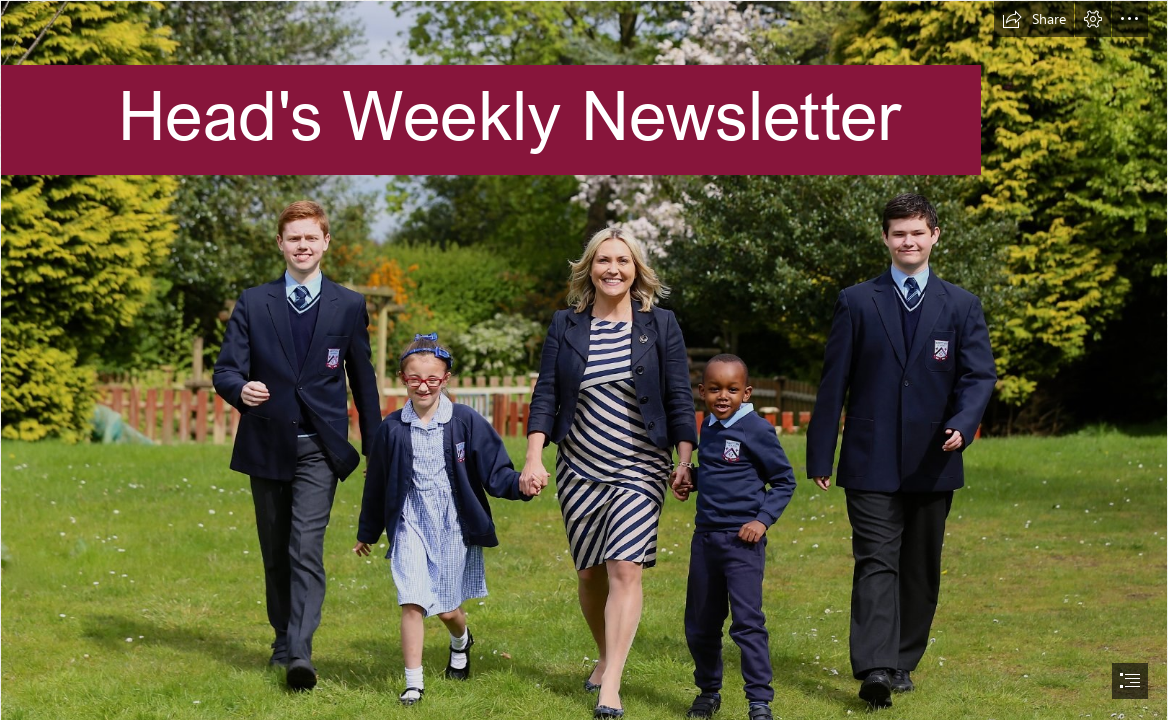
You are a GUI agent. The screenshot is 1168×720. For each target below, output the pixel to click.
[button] (1034, 19)
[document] (584, 360)
